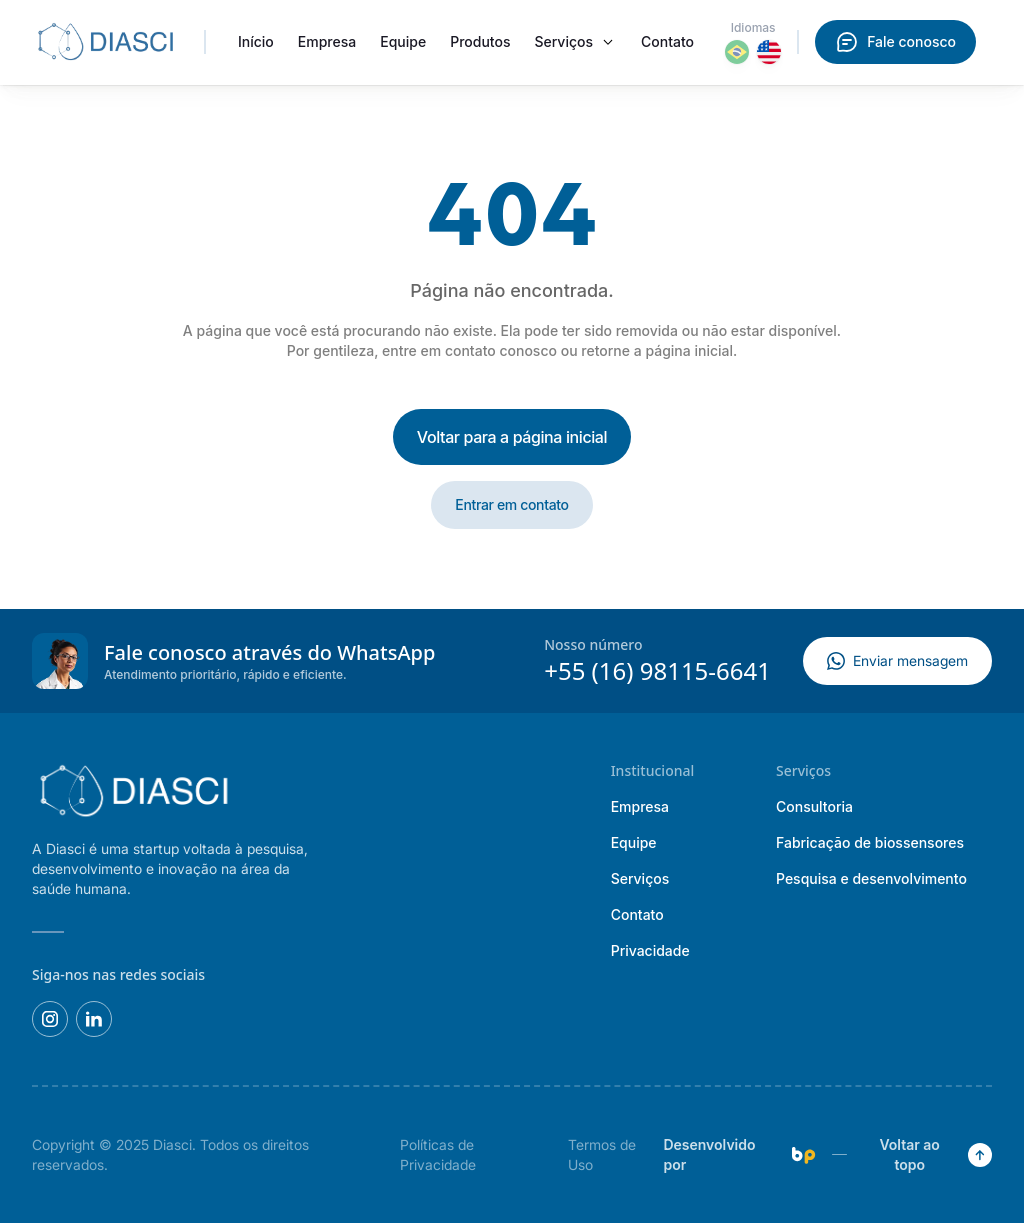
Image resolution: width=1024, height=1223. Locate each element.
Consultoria (814, 806)
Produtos (480, 41)
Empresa (327, 41)
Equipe (403, 41)
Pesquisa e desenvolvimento (871, 878)
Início (256, 41)
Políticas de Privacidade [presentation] (438, 1155)
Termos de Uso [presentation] (602, 1155)
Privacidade (650, 950)
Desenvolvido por (739, 1154)
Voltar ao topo (935, 1154)
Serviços (563, 41)
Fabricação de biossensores (870, 842)
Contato (667, 41)
